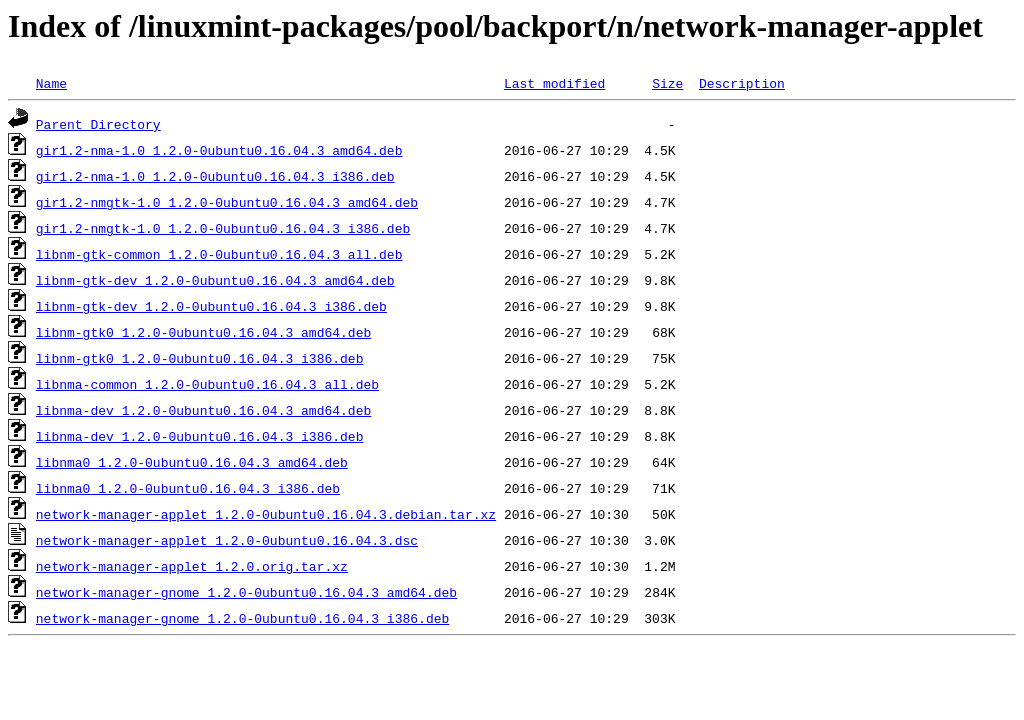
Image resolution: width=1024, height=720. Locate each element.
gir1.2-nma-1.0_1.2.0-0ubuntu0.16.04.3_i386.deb (215, 176)
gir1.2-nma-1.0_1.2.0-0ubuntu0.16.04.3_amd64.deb (219, 150)
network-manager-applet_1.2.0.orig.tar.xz (192, 566)
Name (51, 83)
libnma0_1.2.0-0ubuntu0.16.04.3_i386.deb (188, 488)
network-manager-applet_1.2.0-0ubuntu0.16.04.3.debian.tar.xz (266, 514)
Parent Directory (98, 124)
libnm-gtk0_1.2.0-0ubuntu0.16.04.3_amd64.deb (203, 332)
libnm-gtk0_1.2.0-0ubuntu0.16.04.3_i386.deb (200, 358)
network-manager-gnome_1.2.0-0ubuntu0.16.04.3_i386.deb (242, 618)
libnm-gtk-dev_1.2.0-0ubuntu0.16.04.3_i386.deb (211, 306)
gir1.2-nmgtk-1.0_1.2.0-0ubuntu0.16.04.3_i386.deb (223, 228)
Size (667, 83)
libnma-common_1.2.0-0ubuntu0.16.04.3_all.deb (207, 384)
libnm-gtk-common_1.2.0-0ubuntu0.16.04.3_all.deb (219, 254)
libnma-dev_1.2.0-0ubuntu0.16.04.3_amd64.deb (203, 410)
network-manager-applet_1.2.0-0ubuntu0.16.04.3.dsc (227, 540)
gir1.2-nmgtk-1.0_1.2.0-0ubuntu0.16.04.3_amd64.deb (227, 202)
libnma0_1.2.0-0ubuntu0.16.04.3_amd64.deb (192, 462)
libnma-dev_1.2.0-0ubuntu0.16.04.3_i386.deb (200, 436)
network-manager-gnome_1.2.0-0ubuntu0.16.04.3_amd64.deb (246, 592)
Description (742, 83)
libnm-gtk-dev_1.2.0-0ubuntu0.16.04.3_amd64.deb (215, 280)
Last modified (554, 83)
